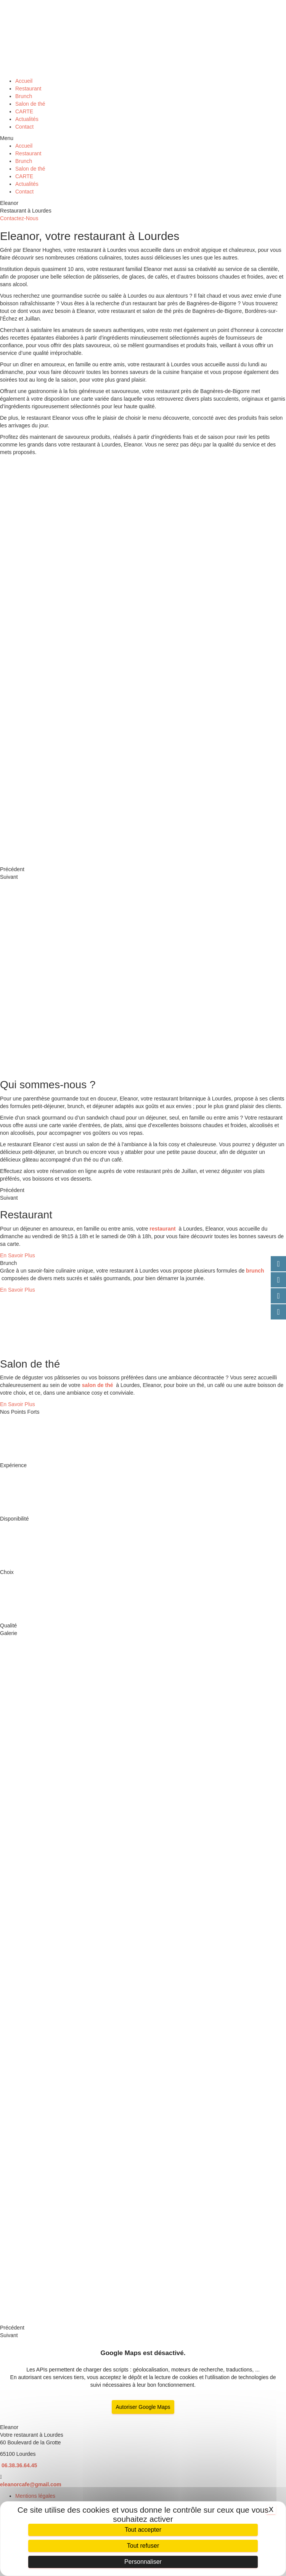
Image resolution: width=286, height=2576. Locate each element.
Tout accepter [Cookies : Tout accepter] (143, 2529)
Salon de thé (30, 104)
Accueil (23, 81)
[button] (143, 138)
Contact (24, 127)
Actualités (27, 119)
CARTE (24, 111)
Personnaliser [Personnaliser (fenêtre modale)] (143, 2561)
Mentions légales (35, 2496)
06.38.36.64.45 (18, 2465)
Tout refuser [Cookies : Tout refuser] (143, 2545)
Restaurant (28, 88)
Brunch (23, 96)
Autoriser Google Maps (143, 2407)
